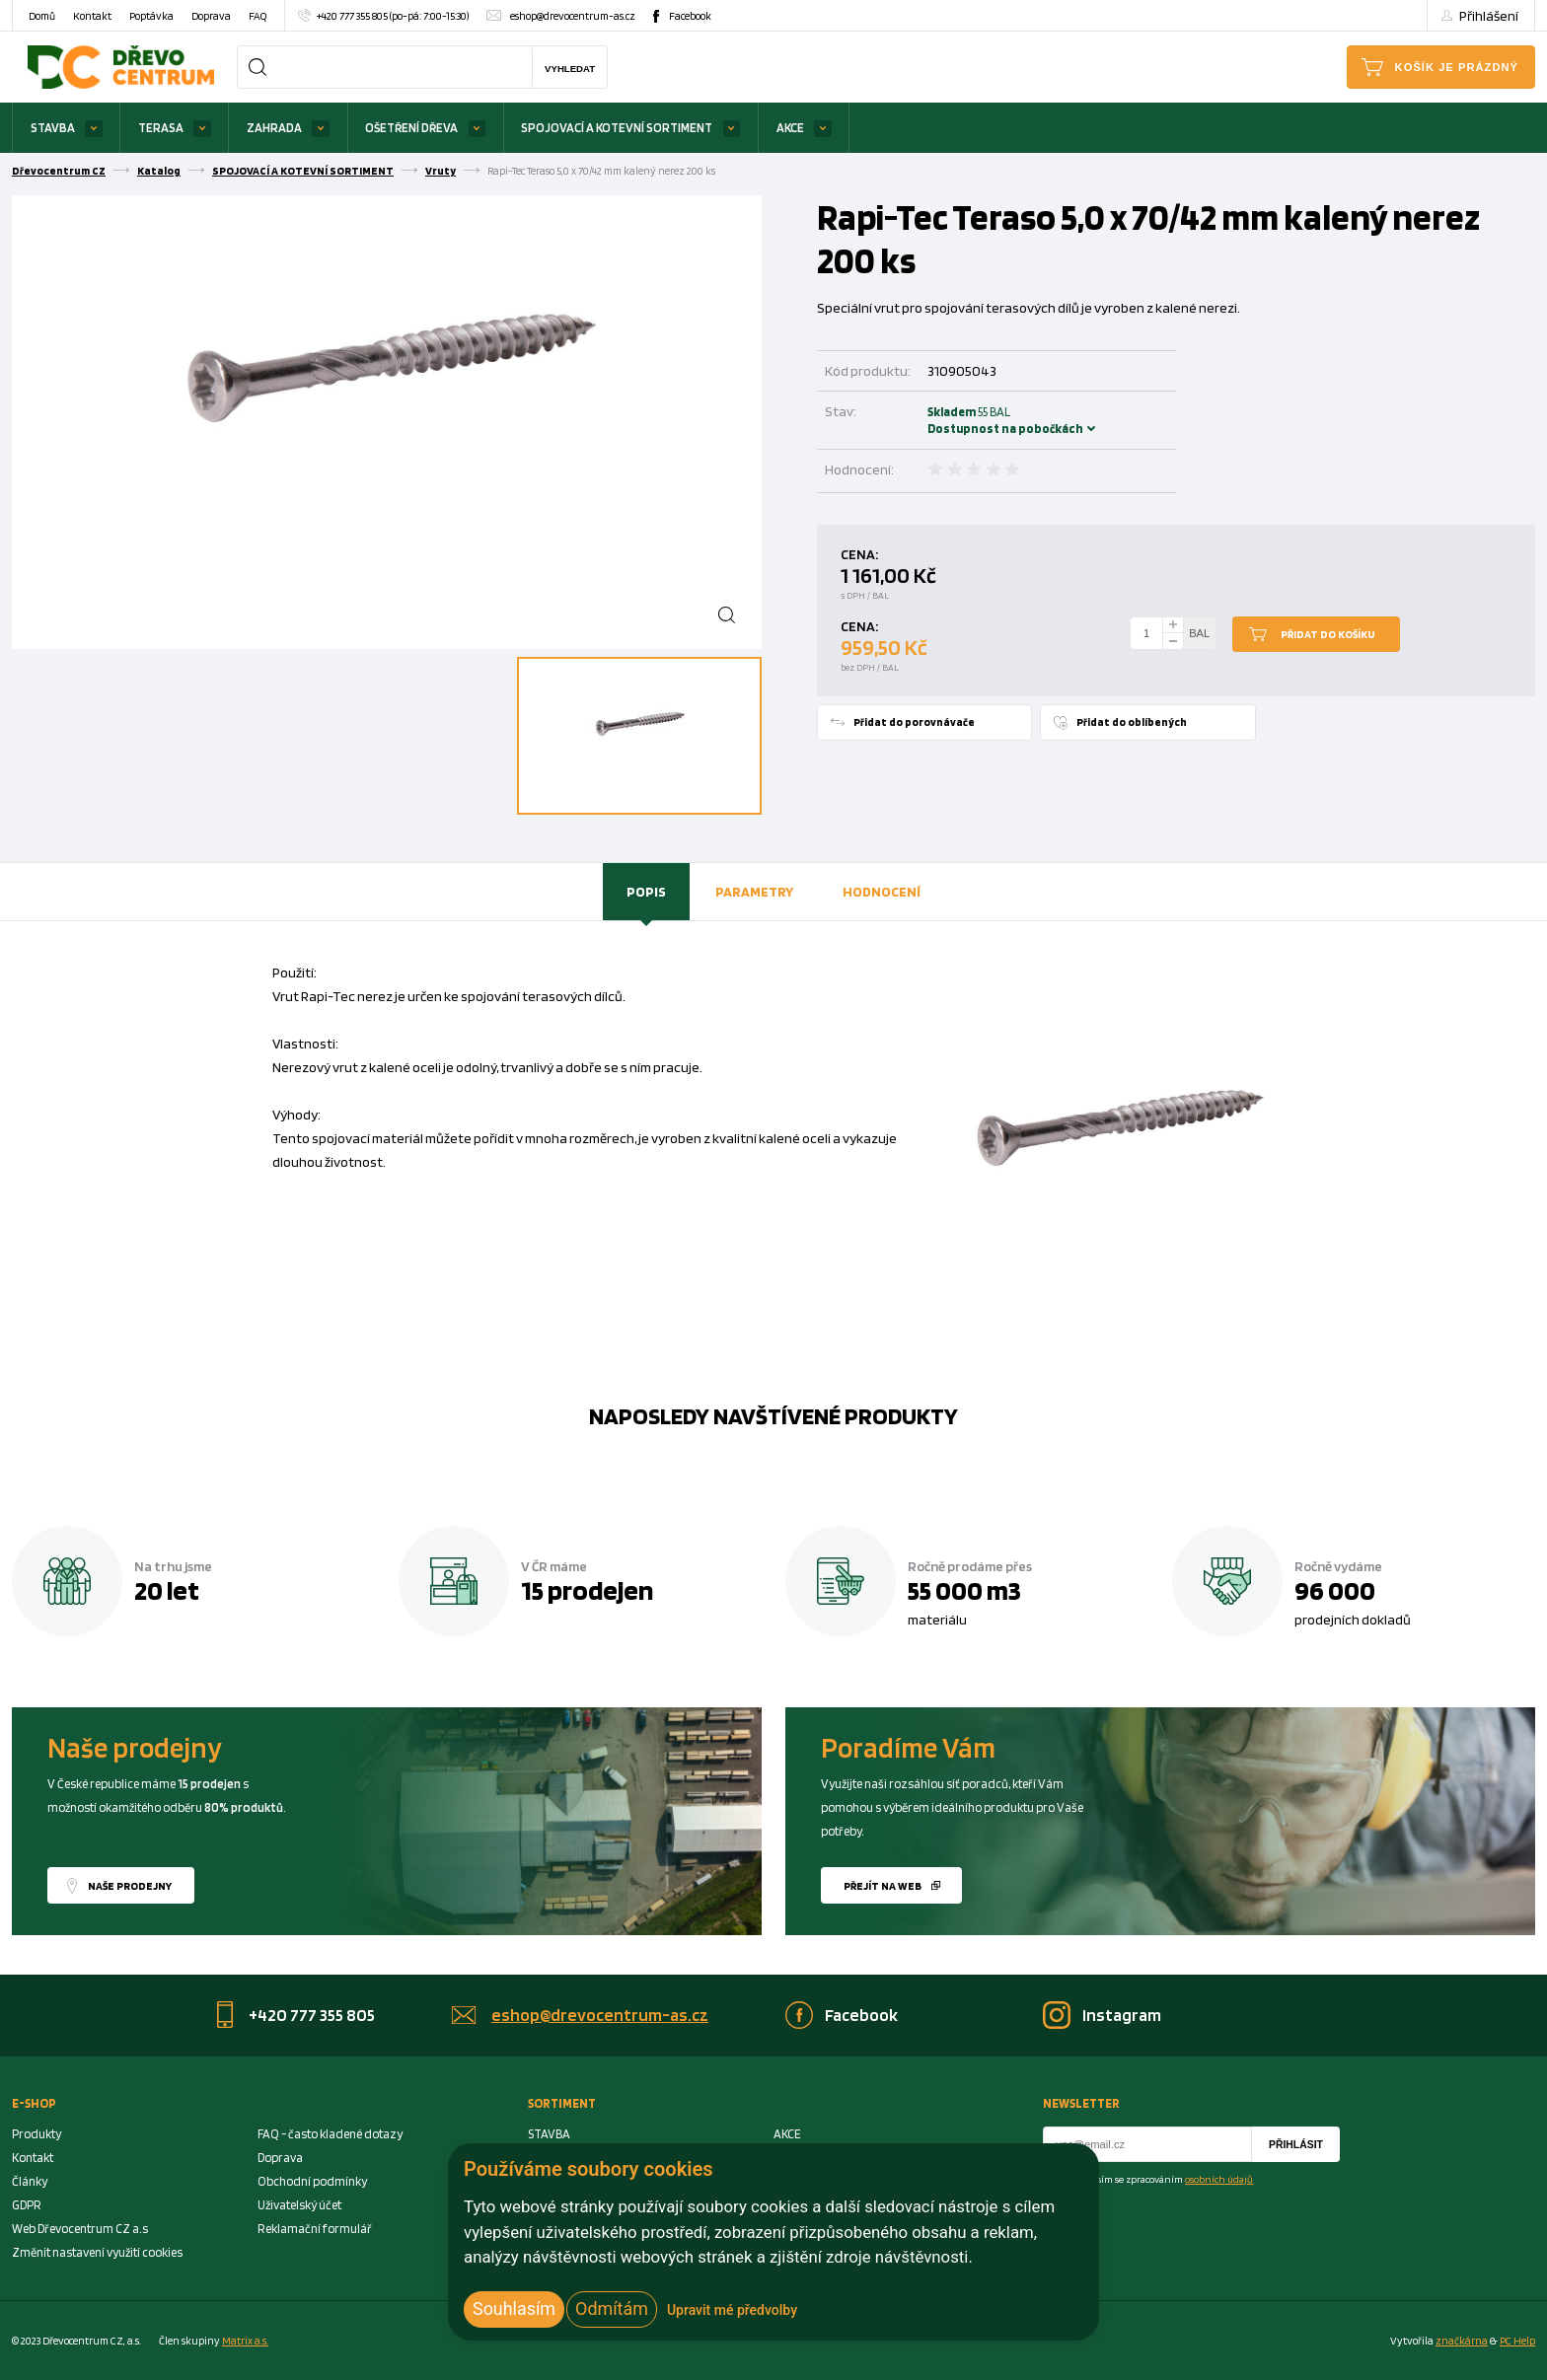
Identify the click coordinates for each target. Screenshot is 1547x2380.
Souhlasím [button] (514, 2308)
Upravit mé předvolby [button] (732, 2310)
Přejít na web (882, 1886)
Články (29, 2181)
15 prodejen (587, 1590)
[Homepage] (121, 66)
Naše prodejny (130, 1886)
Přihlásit (1296, 2144)
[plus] (1173, 624)
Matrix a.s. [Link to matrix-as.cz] (245, 2340)
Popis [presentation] (646, 891)
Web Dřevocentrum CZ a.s (80, 2228)
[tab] (646, 891)
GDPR (26, 2205)
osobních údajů (1219, 2179)
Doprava (211, 16)
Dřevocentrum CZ (59, 171)
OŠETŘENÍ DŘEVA (411, 127)
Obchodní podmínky (312, 2181)
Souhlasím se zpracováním (1160, 2179)
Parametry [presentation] (754, 891)
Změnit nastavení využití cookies (97, 2252)
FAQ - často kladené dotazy (330, 2134)
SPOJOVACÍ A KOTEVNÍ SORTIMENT (616, 127)
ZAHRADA (274, 127)
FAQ (257, 16)
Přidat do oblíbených (1131, 722)
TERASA (161, 127)
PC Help (1517, 2340)
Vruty (440, 171)
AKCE (790, 127)
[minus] (1173, 641)
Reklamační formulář (315, 2228)
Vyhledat (570, 68)
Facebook (690, 16)
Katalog (159, 171)
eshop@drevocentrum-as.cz (572, 16)
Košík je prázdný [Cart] (1456, 67)
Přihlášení (1488, 15)
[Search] (257, 67)
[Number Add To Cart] (1146, 633)
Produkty (36, 2134)
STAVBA (53, 127)
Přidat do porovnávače (914, 722)
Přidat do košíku (1328, 634)
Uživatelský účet (299, 2205)
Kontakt (92, 16)
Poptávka (151, 16)
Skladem (954, 420)
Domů (42, 16)
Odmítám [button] (611, 2308)
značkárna (1462, 2340)
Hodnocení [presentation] (882, 891)
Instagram (1121, 2014)
